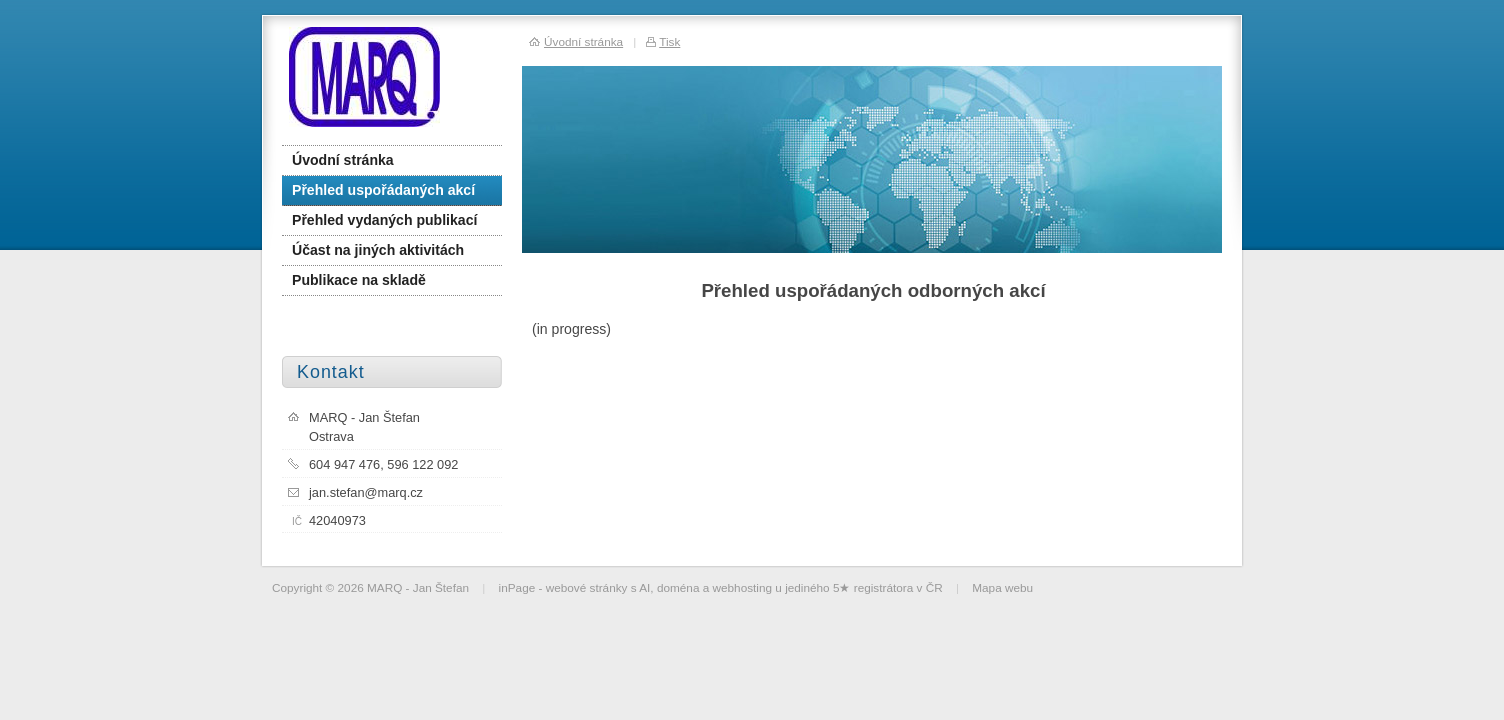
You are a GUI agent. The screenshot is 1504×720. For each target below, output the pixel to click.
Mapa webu (1002, 587)
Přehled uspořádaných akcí (383, 190)
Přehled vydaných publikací (384, 220)
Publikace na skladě (359, 280)
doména (678, 587)
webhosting (743, 587)
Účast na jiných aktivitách (378, 250)
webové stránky (587, 587)
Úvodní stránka (343, 160)
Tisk (669, 41)
